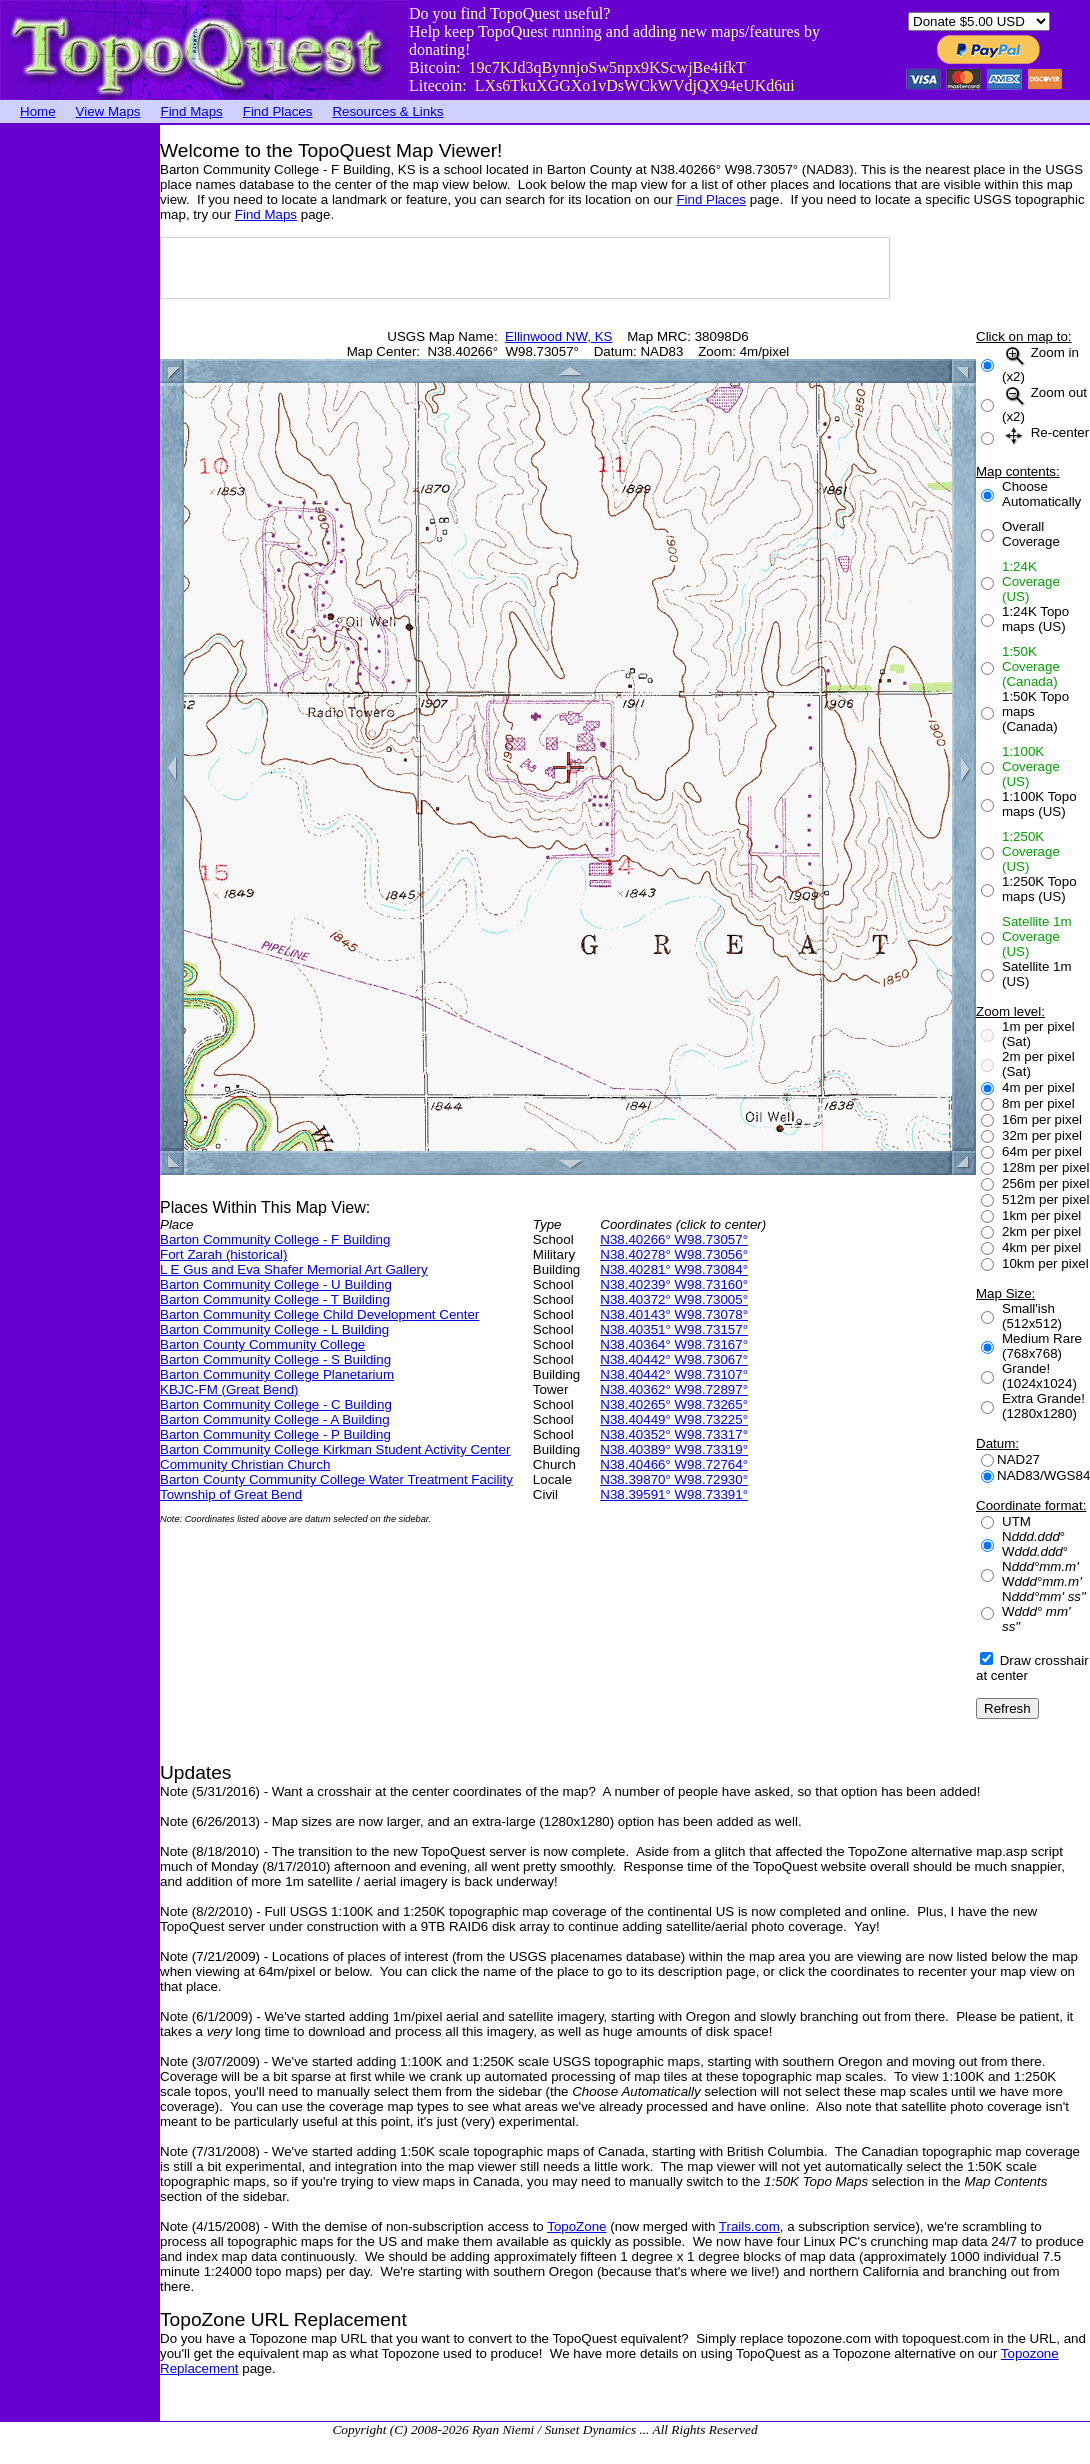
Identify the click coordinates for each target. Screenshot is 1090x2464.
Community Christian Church (245, 1464)
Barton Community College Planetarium (277, 1374)
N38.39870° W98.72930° (674, 1479)
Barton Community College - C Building (276, 1404)
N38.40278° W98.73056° (674, 1254)
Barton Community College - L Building (274, 1329)
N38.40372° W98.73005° (674, 1299)
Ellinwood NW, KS (558, 336)
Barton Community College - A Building (275, 1419)
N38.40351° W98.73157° (674, 1329)
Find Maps (192, 111)
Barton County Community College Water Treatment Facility (336, 1479)
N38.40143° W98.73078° (674, 1314)
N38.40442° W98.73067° (674, 1359)
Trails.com (749, 2226)
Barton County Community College (262, 1344)
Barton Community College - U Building (276, 1284)
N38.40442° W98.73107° (674, 1374)
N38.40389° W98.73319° (674, 1449)
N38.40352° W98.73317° (674, 1434)
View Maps (108, 111)
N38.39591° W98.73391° (674, 1494)
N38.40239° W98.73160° (674, 1284)
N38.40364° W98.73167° (674, 1344)
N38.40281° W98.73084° (674, 1269)
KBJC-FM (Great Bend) (229, 1389)
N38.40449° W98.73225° (674, 1419)
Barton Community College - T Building (275, 1299)
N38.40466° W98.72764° (674, 1464)
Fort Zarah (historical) (223, 1254)
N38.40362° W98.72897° (674, 1389)
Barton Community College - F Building (275, 1239)
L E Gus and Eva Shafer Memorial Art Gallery (294, 1269)
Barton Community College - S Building (275, 1359)
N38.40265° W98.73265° (674, 1404)
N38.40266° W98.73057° (674, 1239)
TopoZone (576, 2226)
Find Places (278, 111)
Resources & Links (387, 111)
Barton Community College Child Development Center (319, 1314)
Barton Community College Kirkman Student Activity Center (335, 1449)
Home (38, 111)
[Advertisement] (80, 425)
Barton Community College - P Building (275, 1434)
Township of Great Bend (231, 1494)
